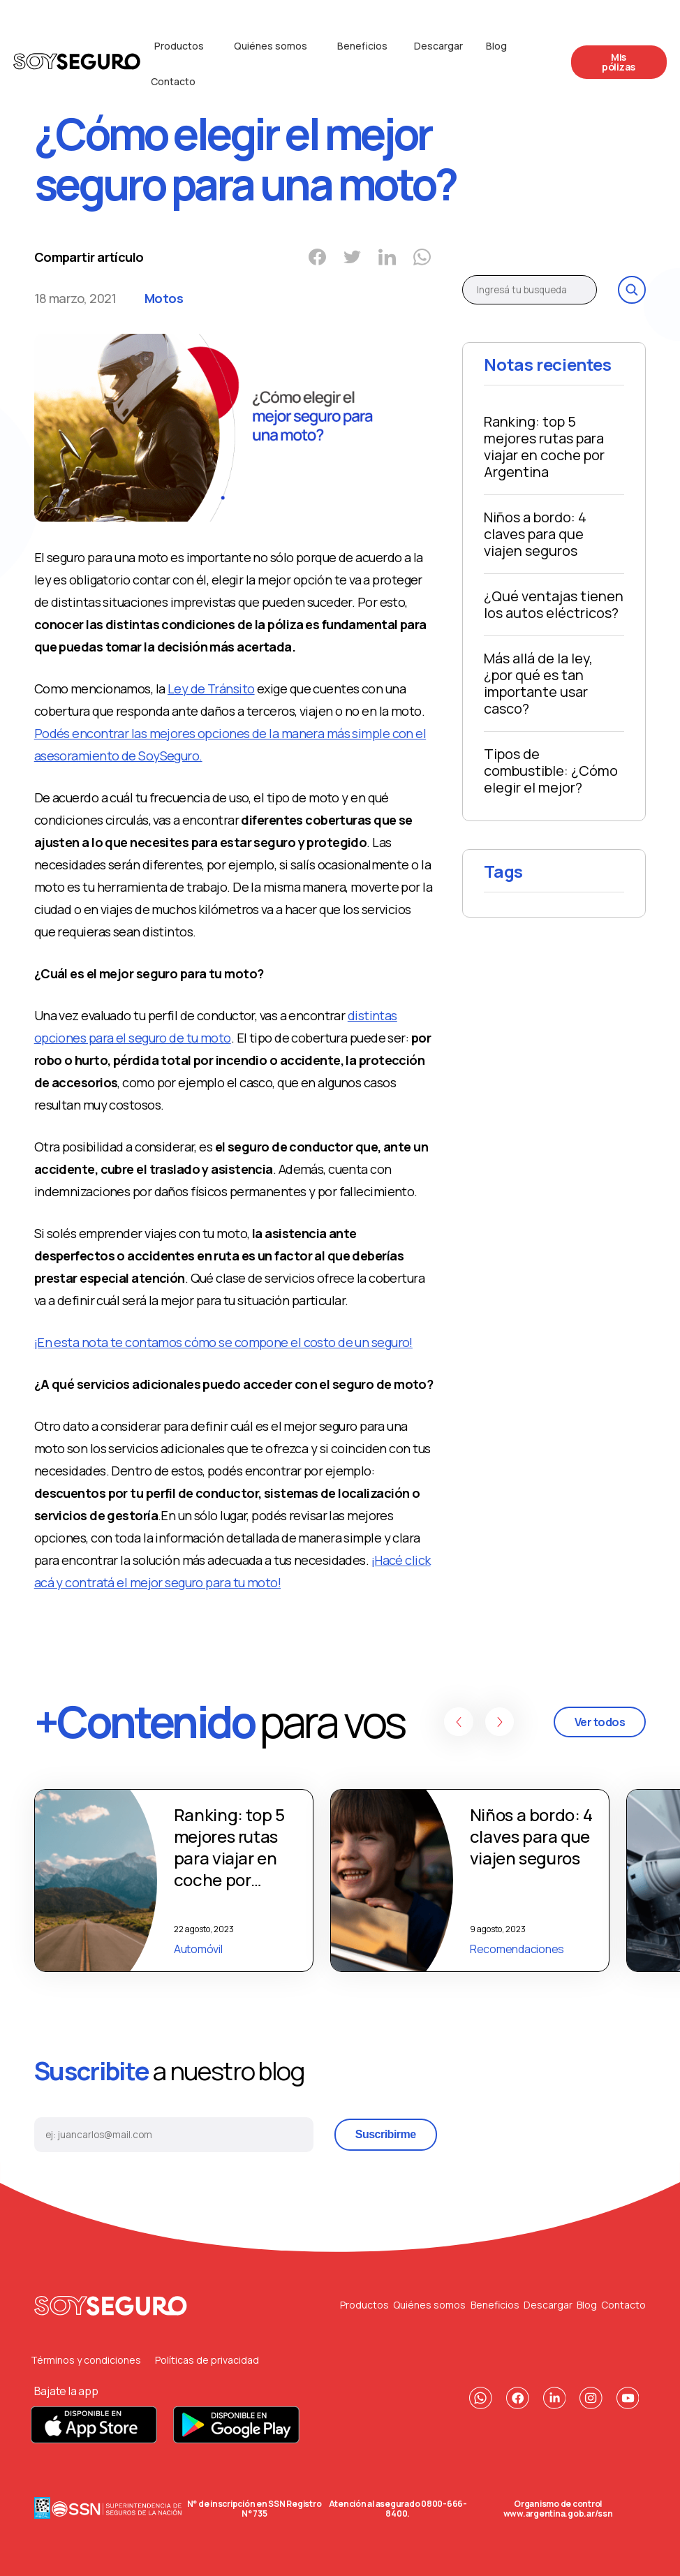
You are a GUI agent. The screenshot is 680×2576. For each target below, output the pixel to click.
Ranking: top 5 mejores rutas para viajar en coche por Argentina (544, 446)
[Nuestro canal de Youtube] (627, 2398)
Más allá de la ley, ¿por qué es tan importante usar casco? (538, 683)
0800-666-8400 (426, 2508)
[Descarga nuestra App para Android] (236, 2439)
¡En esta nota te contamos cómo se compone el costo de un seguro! (223, 1342)
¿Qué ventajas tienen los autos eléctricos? (553, 604)
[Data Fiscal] (42, 2509)
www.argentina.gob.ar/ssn (558, 2513)
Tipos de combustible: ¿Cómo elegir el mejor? (551, 770)
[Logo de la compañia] (76, 63)
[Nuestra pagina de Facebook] (517, 2398)
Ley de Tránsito (211, 688)
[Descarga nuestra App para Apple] (95, 2439)
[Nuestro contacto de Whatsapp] (480, 2398)
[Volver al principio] (110, 2305)
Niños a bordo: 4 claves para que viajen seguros (535, 534)
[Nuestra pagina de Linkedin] (554, 2398)
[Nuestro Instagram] (590, 2398)
